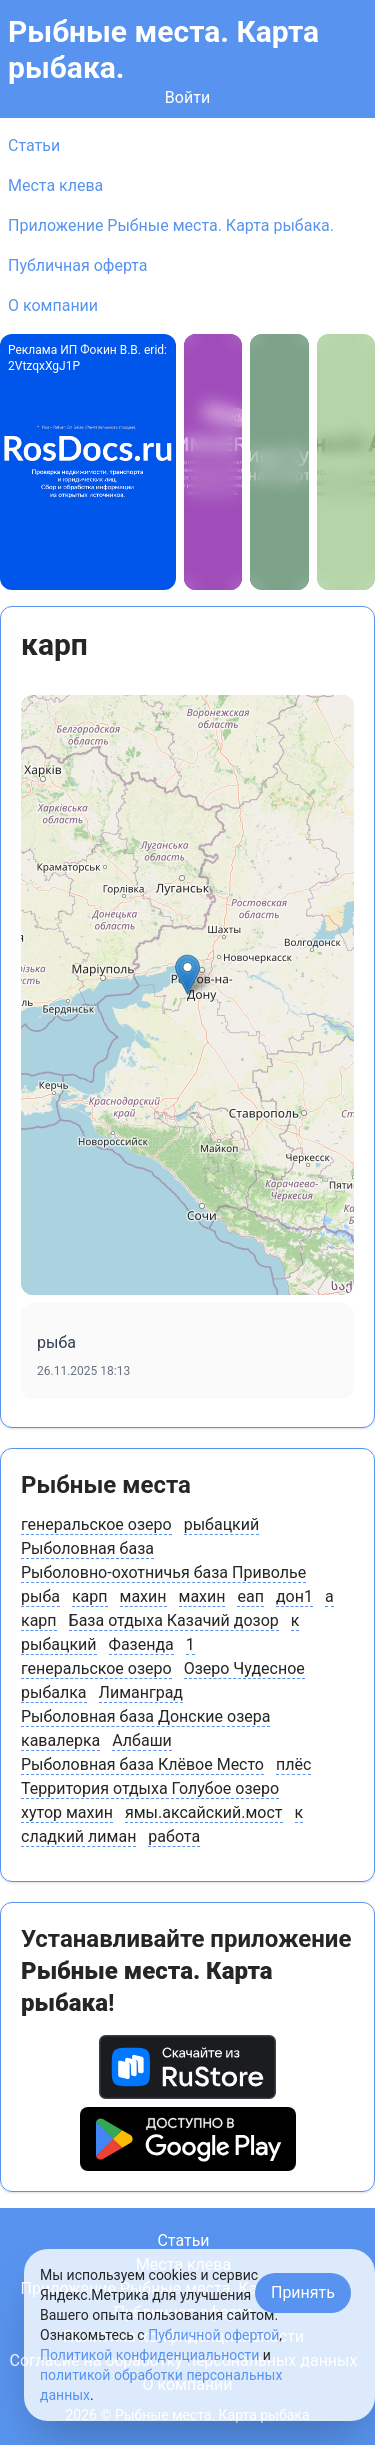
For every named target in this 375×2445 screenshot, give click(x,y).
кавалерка (60, 1740)
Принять (303, 2292)
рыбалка (54, 1692)
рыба (40, 1596)
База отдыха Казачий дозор (174, 1620)
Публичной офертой (213, 2335)
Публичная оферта (78, 265)
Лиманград (141, 1692)
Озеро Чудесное (244, 1668)
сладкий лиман (78, 1836)
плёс (293, 1764)
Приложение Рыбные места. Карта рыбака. (171, 225)
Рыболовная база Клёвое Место (142, 1764)
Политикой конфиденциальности (149, 2355)
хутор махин (67, 1812)
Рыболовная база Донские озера (145, 1716)
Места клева (55, 185)
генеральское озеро (96, 1524)
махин (143, 1596)
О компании (53, 305)
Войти (187, 97)
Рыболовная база (87, 1548)
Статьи (34, 145)
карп (90, 1596)
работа (174, 1836)
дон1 (294, 1596)
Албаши (142, 1740)
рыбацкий (222, 1524)
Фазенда (141, 1644)
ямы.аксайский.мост (204, 1812)
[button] (187, 974)
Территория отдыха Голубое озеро (150, 1788)
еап (250, 1596)
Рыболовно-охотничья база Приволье (163, 1572)
